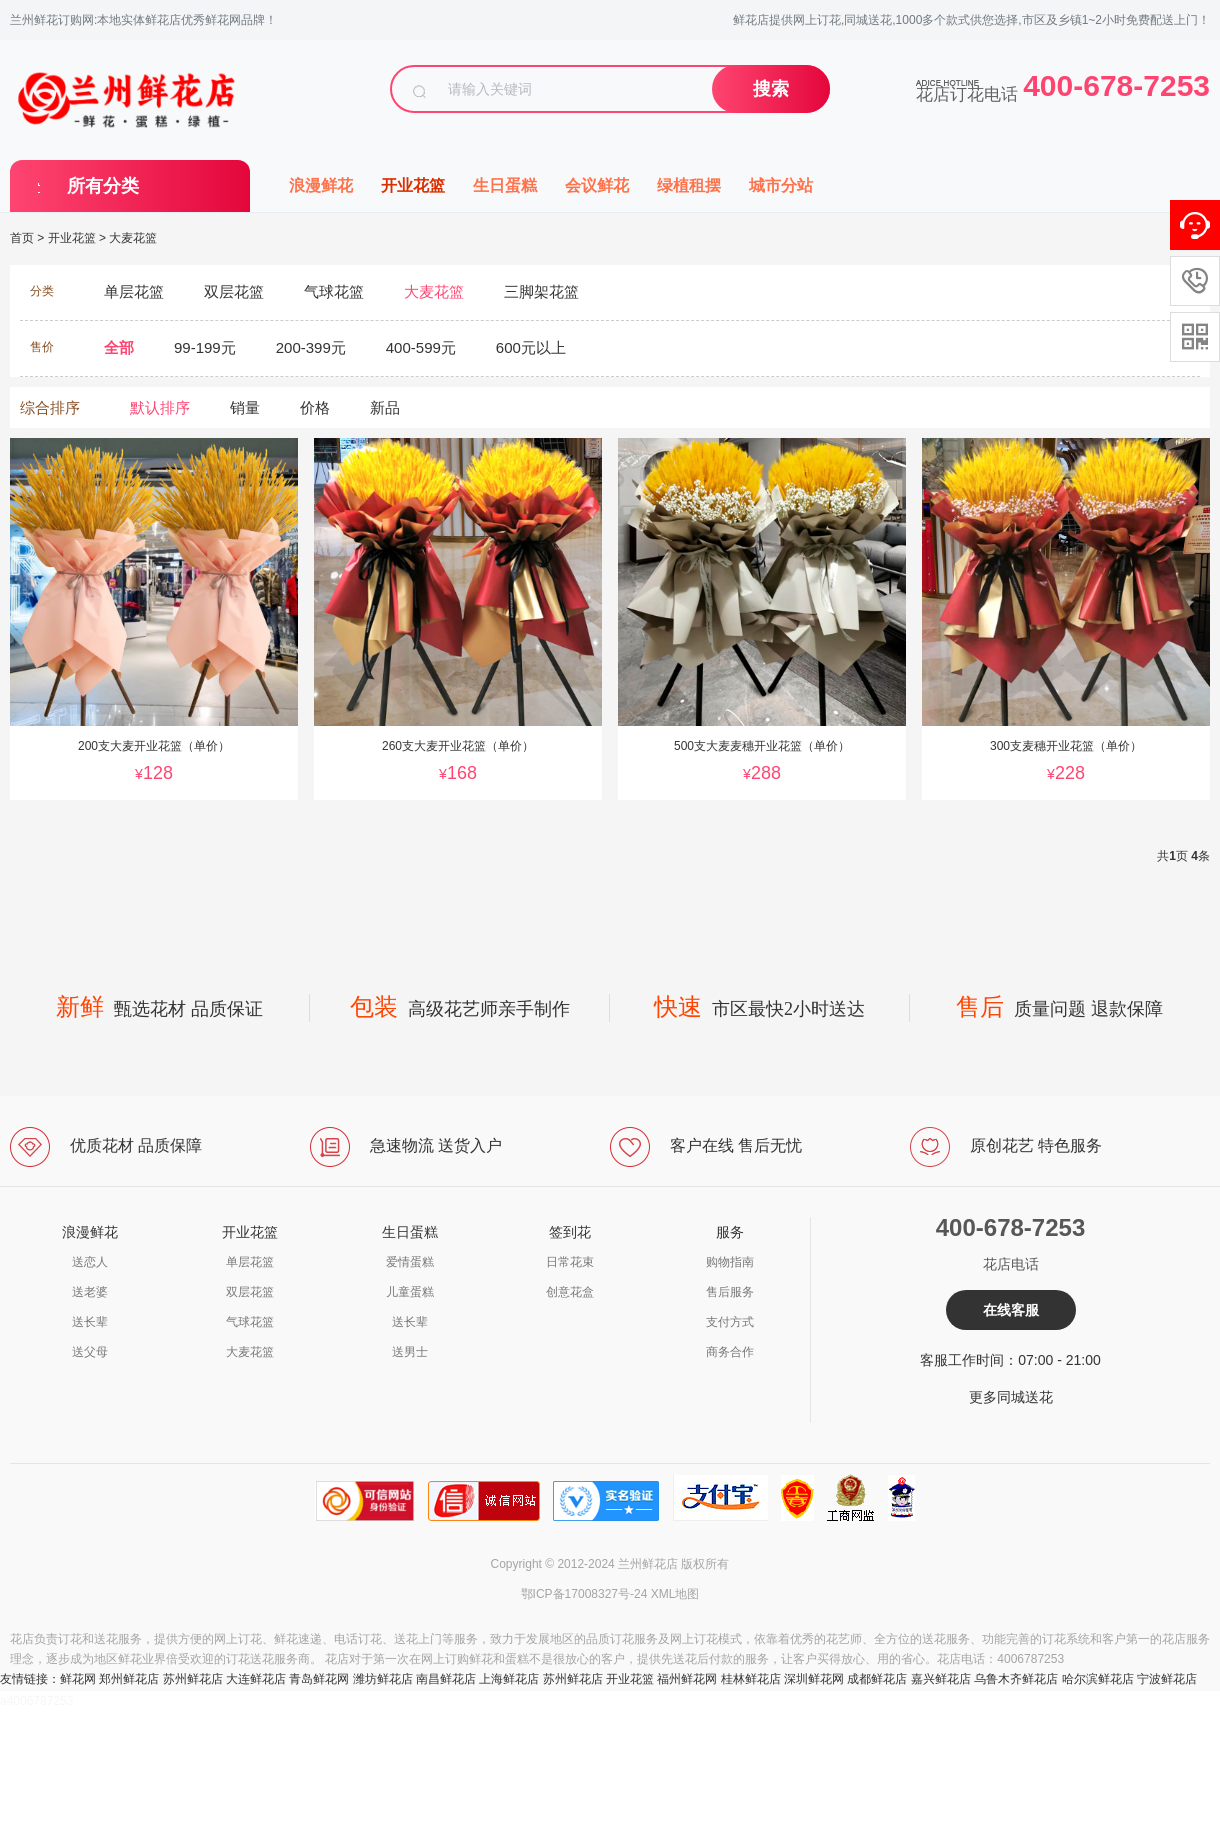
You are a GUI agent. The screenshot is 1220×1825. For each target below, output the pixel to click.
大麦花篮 (133, 238)
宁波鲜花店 (1167, 1679)
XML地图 (675, 1594)
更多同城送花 (1011, 1397)
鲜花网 (78, 1679)
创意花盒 (570, 1292)
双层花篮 (250, 1292)
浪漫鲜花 (321, 185)
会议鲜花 (597, 185)
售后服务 (730, 1292)
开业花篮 (413, 185)
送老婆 (90, 1292)
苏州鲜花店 (193, 1679)
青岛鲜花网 (319, 1679)
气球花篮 (250, 1322)
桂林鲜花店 (751, 1679)
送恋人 (90, 1262)
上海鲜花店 (509, 1679)
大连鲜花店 (256, 1679)
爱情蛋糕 (410, 1262)
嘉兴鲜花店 (941, 1679)
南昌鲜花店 (446, 1679)
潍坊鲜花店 (383, 1679)
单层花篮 (250, 1262)
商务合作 (730, 1352)
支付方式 (730, 1322)
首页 (22, 238)
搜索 (771, 89)
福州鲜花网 (687, 1679)
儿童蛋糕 (410, 1292)
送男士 (410, 1352)
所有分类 (103, 186)
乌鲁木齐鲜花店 (1016, 1679)
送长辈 (90, 1322)
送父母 (90, 1352)
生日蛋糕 (505, 185)
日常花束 (570, 1262)
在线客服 (1011, 1310)
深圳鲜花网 (814, 1679)
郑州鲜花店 (129, 1679)
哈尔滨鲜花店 (1098, 1679)
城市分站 (781, 185)
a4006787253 (36, 1701)
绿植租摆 (689, 185)
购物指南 (730, 1262)
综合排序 (50, 407)
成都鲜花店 (877, 1679)
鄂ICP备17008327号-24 (584, 1594)
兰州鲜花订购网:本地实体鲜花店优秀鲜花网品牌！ (143, 20)
